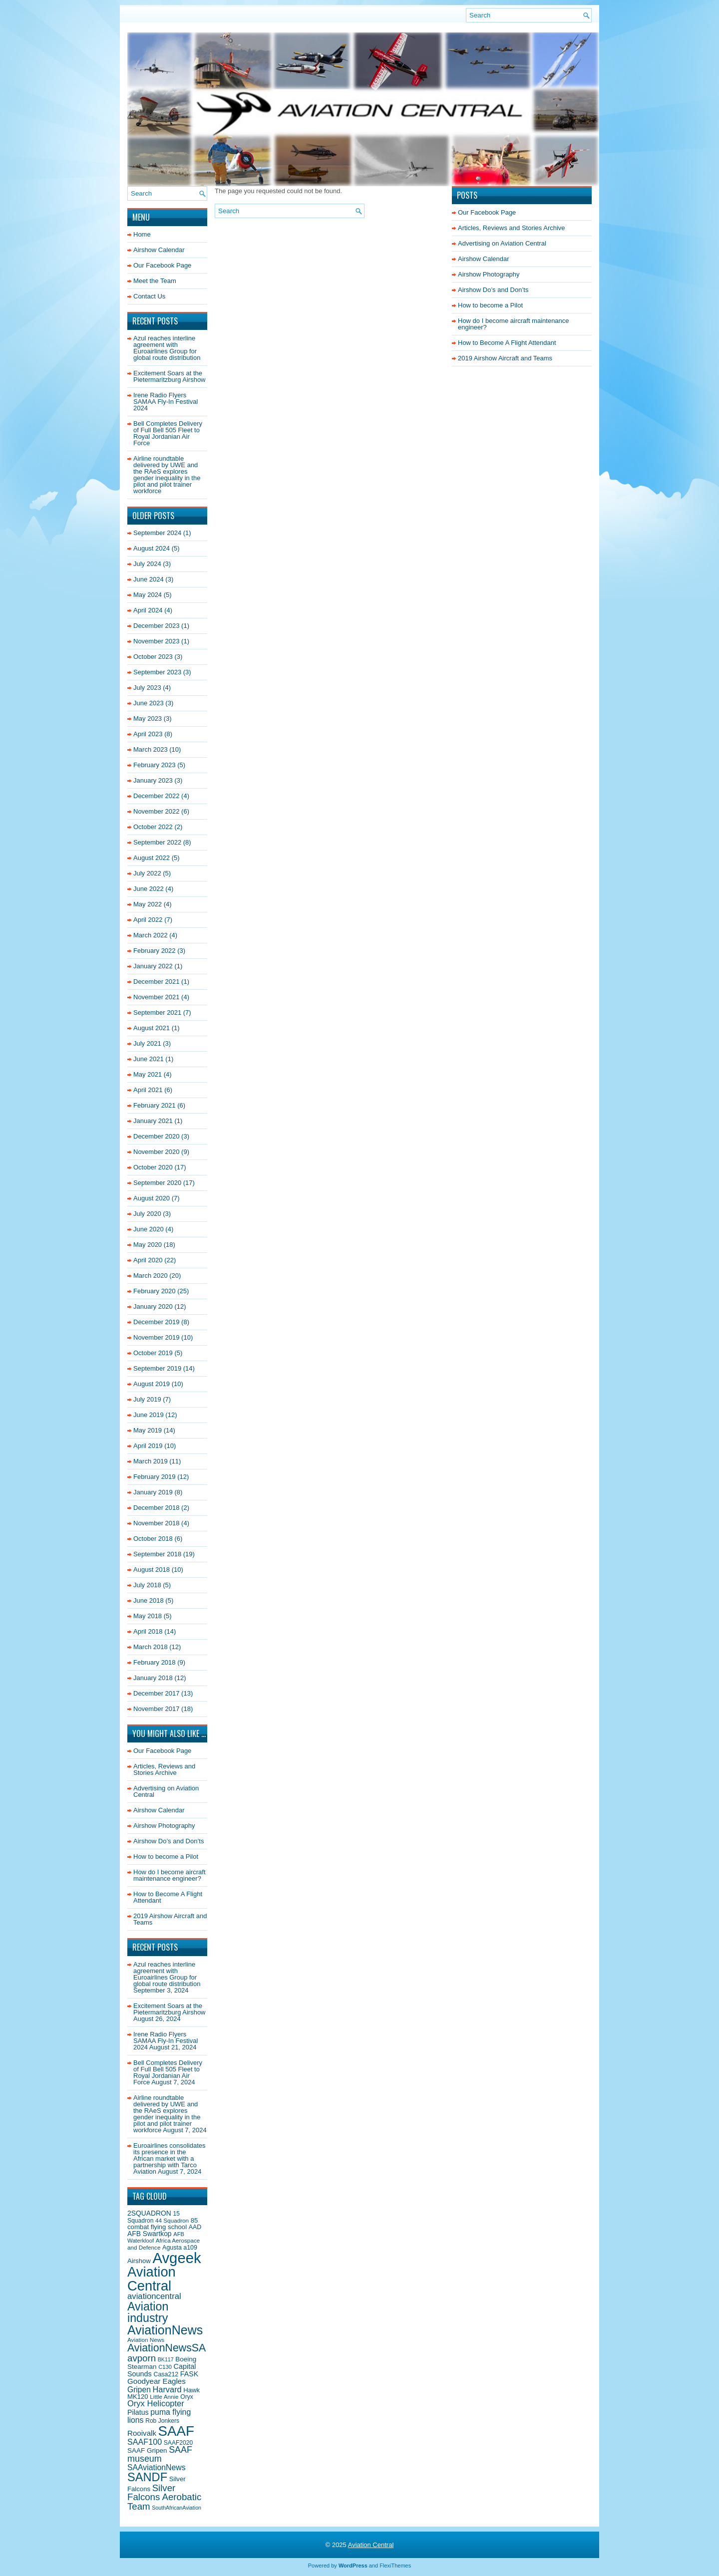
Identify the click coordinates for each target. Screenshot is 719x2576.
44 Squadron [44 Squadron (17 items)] (172, 2220)
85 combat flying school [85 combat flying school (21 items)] (162, 2224)
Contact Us (149, 296)
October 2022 (153, 827)
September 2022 (157, 842)
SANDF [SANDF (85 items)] (147, 2477)
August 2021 (151, 1028)
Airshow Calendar (159, 250)
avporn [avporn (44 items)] (141, 2358)
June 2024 (148, 579)
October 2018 (153, 1538)
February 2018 (154, 1662)
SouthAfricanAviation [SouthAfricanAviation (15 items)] (176, 2508)
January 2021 (153, 1121)
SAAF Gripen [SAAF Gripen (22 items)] (147, 2450)
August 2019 (151, 1384)
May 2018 (147, 1616)
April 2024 (148, 610)
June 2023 (148, 703)
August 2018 (151, 1569)
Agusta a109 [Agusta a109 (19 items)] (179, 2247)
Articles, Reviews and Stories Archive (164, 1769)
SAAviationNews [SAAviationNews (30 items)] (156, 2467)
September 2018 (157, 1554)
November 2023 (156, 641)
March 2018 (150, 1647)
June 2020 (148, 1229)
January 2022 (153, 966)
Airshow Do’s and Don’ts (168, 1841)
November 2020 (156, 1151)
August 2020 (151, 1198)
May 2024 (147, 594)
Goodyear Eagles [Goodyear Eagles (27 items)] (156, 2381)
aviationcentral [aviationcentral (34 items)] (154, 2296)
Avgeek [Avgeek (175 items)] (176, 2258)
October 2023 (153, 656)
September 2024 (157, 533)
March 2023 (150, 749)
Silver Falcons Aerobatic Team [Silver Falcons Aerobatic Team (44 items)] (164, 2497)
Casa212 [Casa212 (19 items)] (165, 2374)
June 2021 (148, 1059)
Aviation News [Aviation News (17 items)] (145, 2339)
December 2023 (156, 625)
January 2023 (153, 780)
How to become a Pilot (165, 1856)
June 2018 (148, 1600)
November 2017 (156, 1709)
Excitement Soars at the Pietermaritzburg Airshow (169, 376)
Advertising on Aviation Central (166, 1791)
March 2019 (150, 1461)
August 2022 (151, 857)
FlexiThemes (395, 2566)
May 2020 (147, 1244)
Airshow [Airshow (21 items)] (139, 2261)
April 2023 (148, 734)
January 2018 (153, 1678)
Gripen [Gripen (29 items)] (139, 2389)
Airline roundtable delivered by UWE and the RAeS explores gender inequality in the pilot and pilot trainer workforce (166, 475)
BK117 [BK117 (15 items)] (166, 2359)
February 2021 (154, 1105)
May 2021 (147, 1074)
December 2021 (156, 981)
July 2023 (147, 687)
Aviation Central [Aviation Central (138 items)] (151, 2278)
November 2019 (156, 1337)
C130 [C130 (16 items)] (165, 2367)
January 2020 (153, 1306)
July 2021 (147, 1043)
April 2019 (148, 1445)
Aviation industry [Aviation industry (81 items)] (147, 2312)
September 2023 (157, 672)
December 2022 (156, 796)
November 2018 (156, 1523)
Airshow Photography (164, 1825)
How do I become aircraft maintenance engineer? (169, 1875)
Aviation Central (371, 2545)
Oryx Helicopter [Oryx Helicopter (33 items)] (155, 2403)
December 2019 (156, 1322)
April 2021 (148, 1090)
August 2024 (151, 548)
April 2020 (148, 1260)
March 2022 (150, 935)
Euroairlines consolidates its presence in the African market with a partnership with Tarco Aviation (169, 2158)
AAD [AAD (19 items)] (195, 2227)
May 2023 (147, 718)
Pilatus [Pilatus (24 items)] (138, 2412)
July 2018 (147, 1585)
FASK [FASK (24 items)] (189, 2374)
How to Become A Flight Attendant (167, 1897)
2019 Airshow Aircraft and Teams (170, 1919)
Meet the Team (154, 281)
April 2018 (148, 1631)
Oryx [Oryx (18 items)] (186, 2396)
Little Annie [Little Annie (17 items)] (164, 2396)
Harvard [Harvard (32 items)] (167, 2389)
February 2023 (154, 765)
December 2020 (156, 1136)
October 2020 (153, 1167)
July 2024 (147, 564)
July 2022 (147, 873)
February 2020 (154, 1291)
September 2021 (157, 1012)
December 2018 (156, 1507)
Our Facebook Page (162, 265)
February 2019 (154, 1476)
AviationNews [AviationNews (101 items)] (165, 2330)
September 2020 (157, 1182)
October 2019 (153, 1353)
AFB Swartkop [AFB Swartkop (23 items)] (149, 2234)
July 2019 (147, 1399)
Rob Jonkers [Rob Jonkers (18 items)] (162, 2420)
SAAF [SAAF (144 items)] (176, 2431)
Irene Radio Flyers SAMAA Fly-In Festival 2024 (165, 401)
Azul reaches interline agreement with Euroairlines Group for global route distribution (166, 347)
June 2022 (148, 888)
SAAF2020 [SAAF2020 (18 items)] (178, 2442)
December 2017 (156, 1693)
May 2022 (147, 904)
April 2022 (148, 919)
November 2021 (156, 997)
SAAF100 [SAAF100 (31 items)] (144, 2441)
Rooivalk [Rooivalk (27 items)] (141, 2433)
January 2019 (153, 1492)
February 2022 (154, 950)
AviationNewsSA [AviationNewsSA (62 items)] (166, 2348)
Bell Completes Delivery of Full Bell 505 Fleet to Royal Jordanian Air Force (167, 433)
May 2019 (147, 1430)
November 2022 (156, 811)
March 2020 (150, 1275)
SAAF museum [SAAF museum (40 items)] (159, 2454)
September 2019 (157, 1368)
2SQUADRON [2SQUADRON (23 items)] (149, 2213)
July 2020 (147, 1213)
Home (142, 234)
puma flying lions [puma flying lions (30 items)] (159, 2416)
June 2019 (148, 1415)
